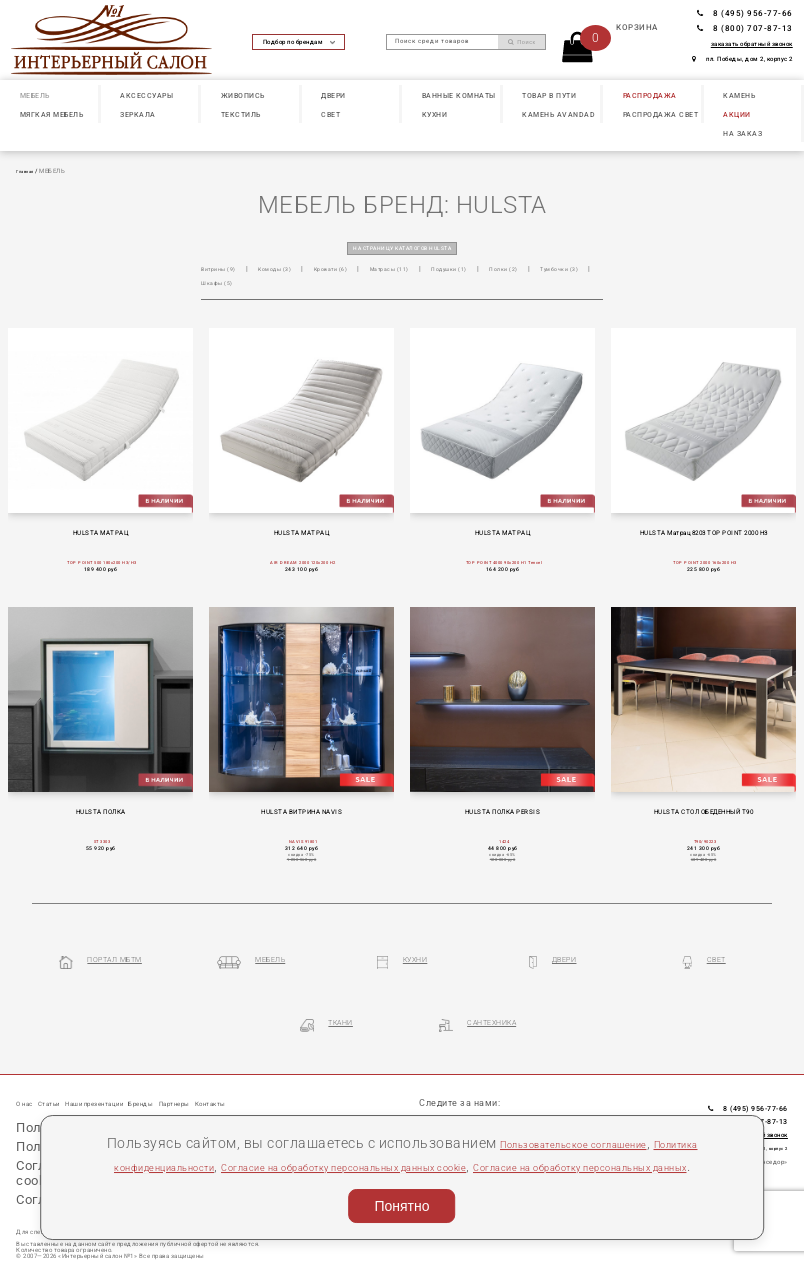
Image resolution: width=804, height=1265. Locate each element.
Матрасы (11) (423, 270)
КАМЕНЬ (739, 95)
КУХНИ (435, 114)
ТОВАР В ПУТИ (549, 95)
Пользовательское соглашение (597, 1116)
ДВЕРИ (333, 95)
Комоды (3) (288, 270)
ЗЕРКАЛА (138, 114)
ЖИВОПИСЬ (243, 95)
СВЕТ (330, 114)
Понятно (401, 1202)
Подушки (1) (493, 270)
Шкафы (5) (292, 285)
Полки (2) (556, 270)
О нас (29, 1074)
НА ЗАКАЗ (742, 133)
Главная (28, 171)
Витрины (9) (223, 270)
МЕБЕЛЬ (35, 95)
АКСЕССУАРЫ (146, 95)
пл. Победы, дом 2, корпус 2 (742, 59)
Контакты (305, 1074)
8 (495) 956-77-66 (745, 13)
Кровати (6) (354, 270)
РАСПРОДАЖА (650, 95)
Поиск (522, 42)
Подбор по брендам (299, 42)
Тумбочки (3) (225, 285)
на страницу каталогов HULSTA (402, 247)
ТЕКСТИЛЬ (241, 114)
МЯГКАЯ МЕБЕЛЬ (52, 114)
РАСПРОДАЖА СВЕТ (661, 114)
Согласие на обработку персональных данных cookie (480, 1139)
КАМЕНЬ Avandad (558, 114)
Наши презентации (133, 1074)
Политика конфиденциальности (177, 1139)
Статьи (66, 1074)
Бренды (203, 1074)
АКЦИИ (737, 114)
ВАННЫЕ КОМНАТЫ (459, 95)
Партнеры (252, 1074)
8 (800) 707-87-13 (745, 28)
